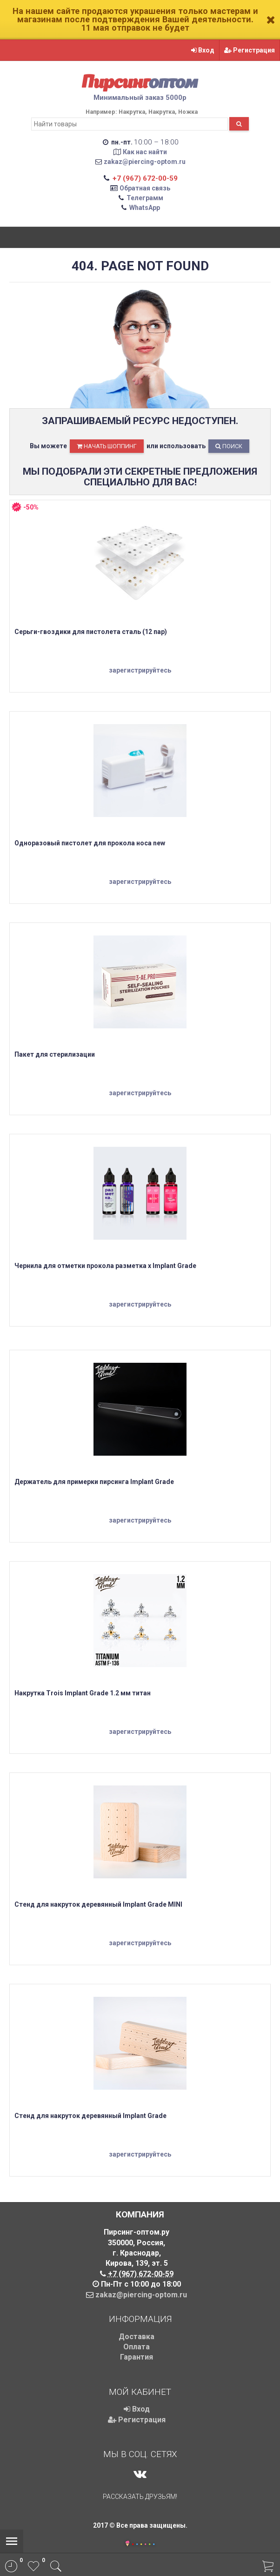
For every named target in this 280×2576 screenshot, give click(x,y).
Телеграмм (145, 198)
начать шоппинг (107, 446)
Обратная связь (145, 188)
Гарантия (136, 2357)
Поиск (228, 446)
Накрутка (132, 111)
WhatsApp (144, 207)
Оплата (136, 2346)
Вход (202, 50)
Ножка (188, 111)
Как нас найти (145, 152)
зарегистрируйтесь (140, 670)
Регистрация (249, 50)
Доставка (136, 2336)
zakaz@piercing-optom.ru (145, 161)
